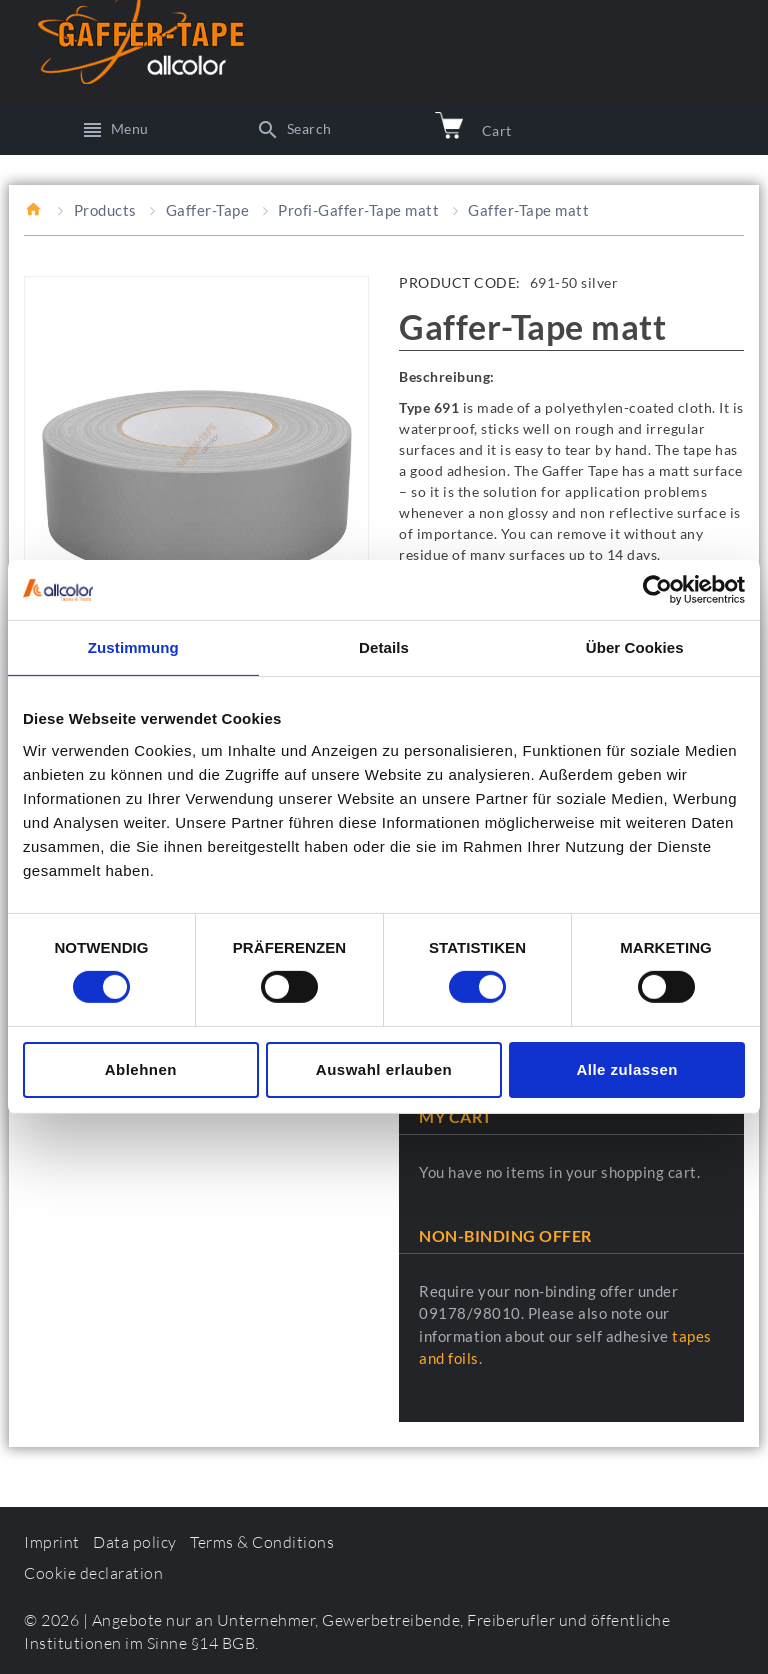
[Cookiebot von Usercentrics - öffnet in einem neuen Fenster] (657, 590)
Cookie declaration (93, 1573)
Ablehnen (141, 1069)
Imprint (52, 1542)
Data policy (135, 1542)
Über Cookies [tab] (635, 647)
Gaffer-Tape (208, 210)
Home (34, 209)
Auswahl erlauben (384, 1069)
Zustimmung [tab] (133, 647)
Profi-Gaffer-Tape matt (358, 210)
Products (105, 210)
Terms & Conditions (262, 1542)
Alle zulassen (627, 1069)
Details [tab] (384, 647)
